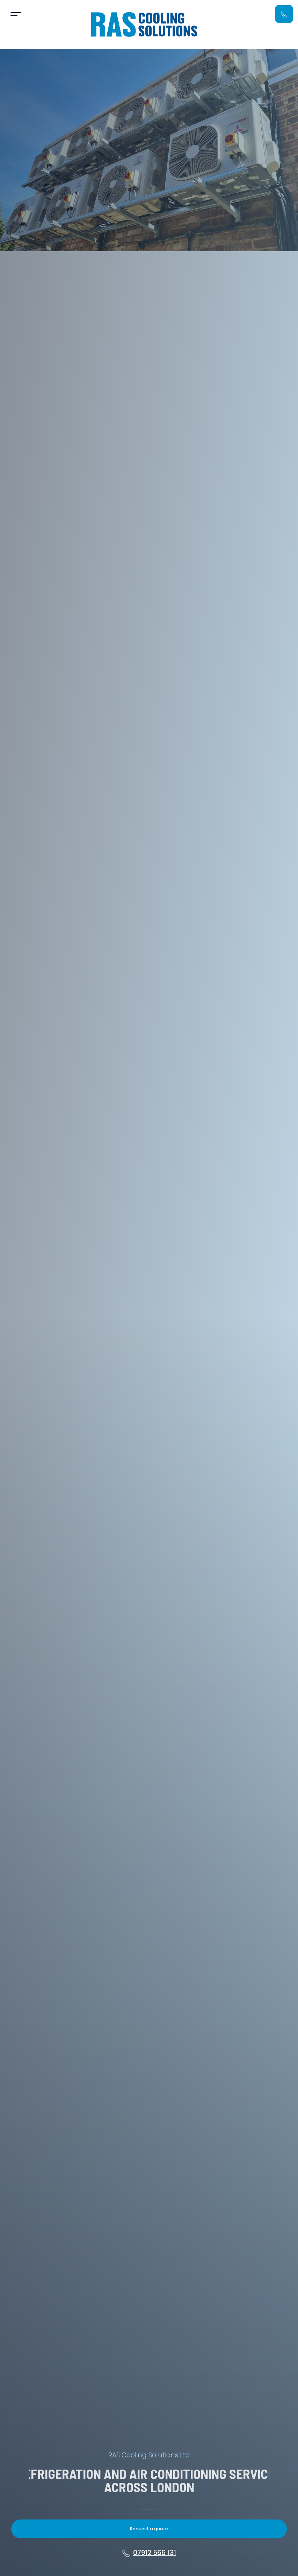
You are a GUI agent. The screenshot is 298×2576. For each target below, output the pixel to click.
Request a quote (149, 2529)
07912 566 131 (149, 2553)
